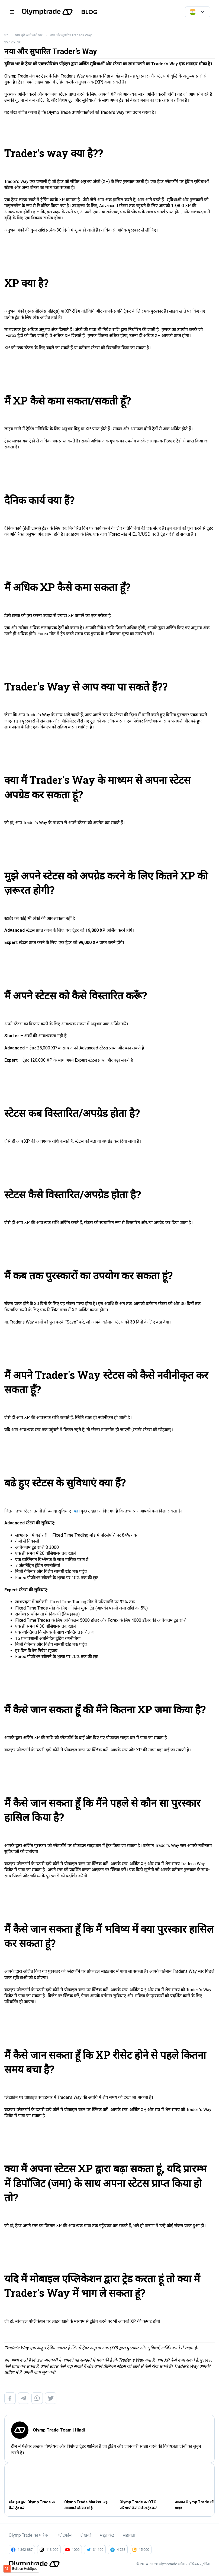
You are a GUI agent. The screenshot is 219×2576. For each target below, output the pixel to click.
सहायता (129, 2535)
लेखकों (85, 2535)
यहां (77, 1511)
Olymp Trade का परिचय (29, 2535)
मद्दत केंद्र (107, 2535)
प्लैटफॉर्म (65, 2535)
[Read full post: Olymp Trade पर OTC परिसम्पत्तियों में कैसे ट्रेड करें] (144, 2484)
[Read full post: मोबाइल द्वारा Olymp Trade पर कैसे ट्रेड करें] (33, 2484)
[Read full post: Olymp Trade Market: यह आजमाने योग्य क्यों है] (88, 2484)
